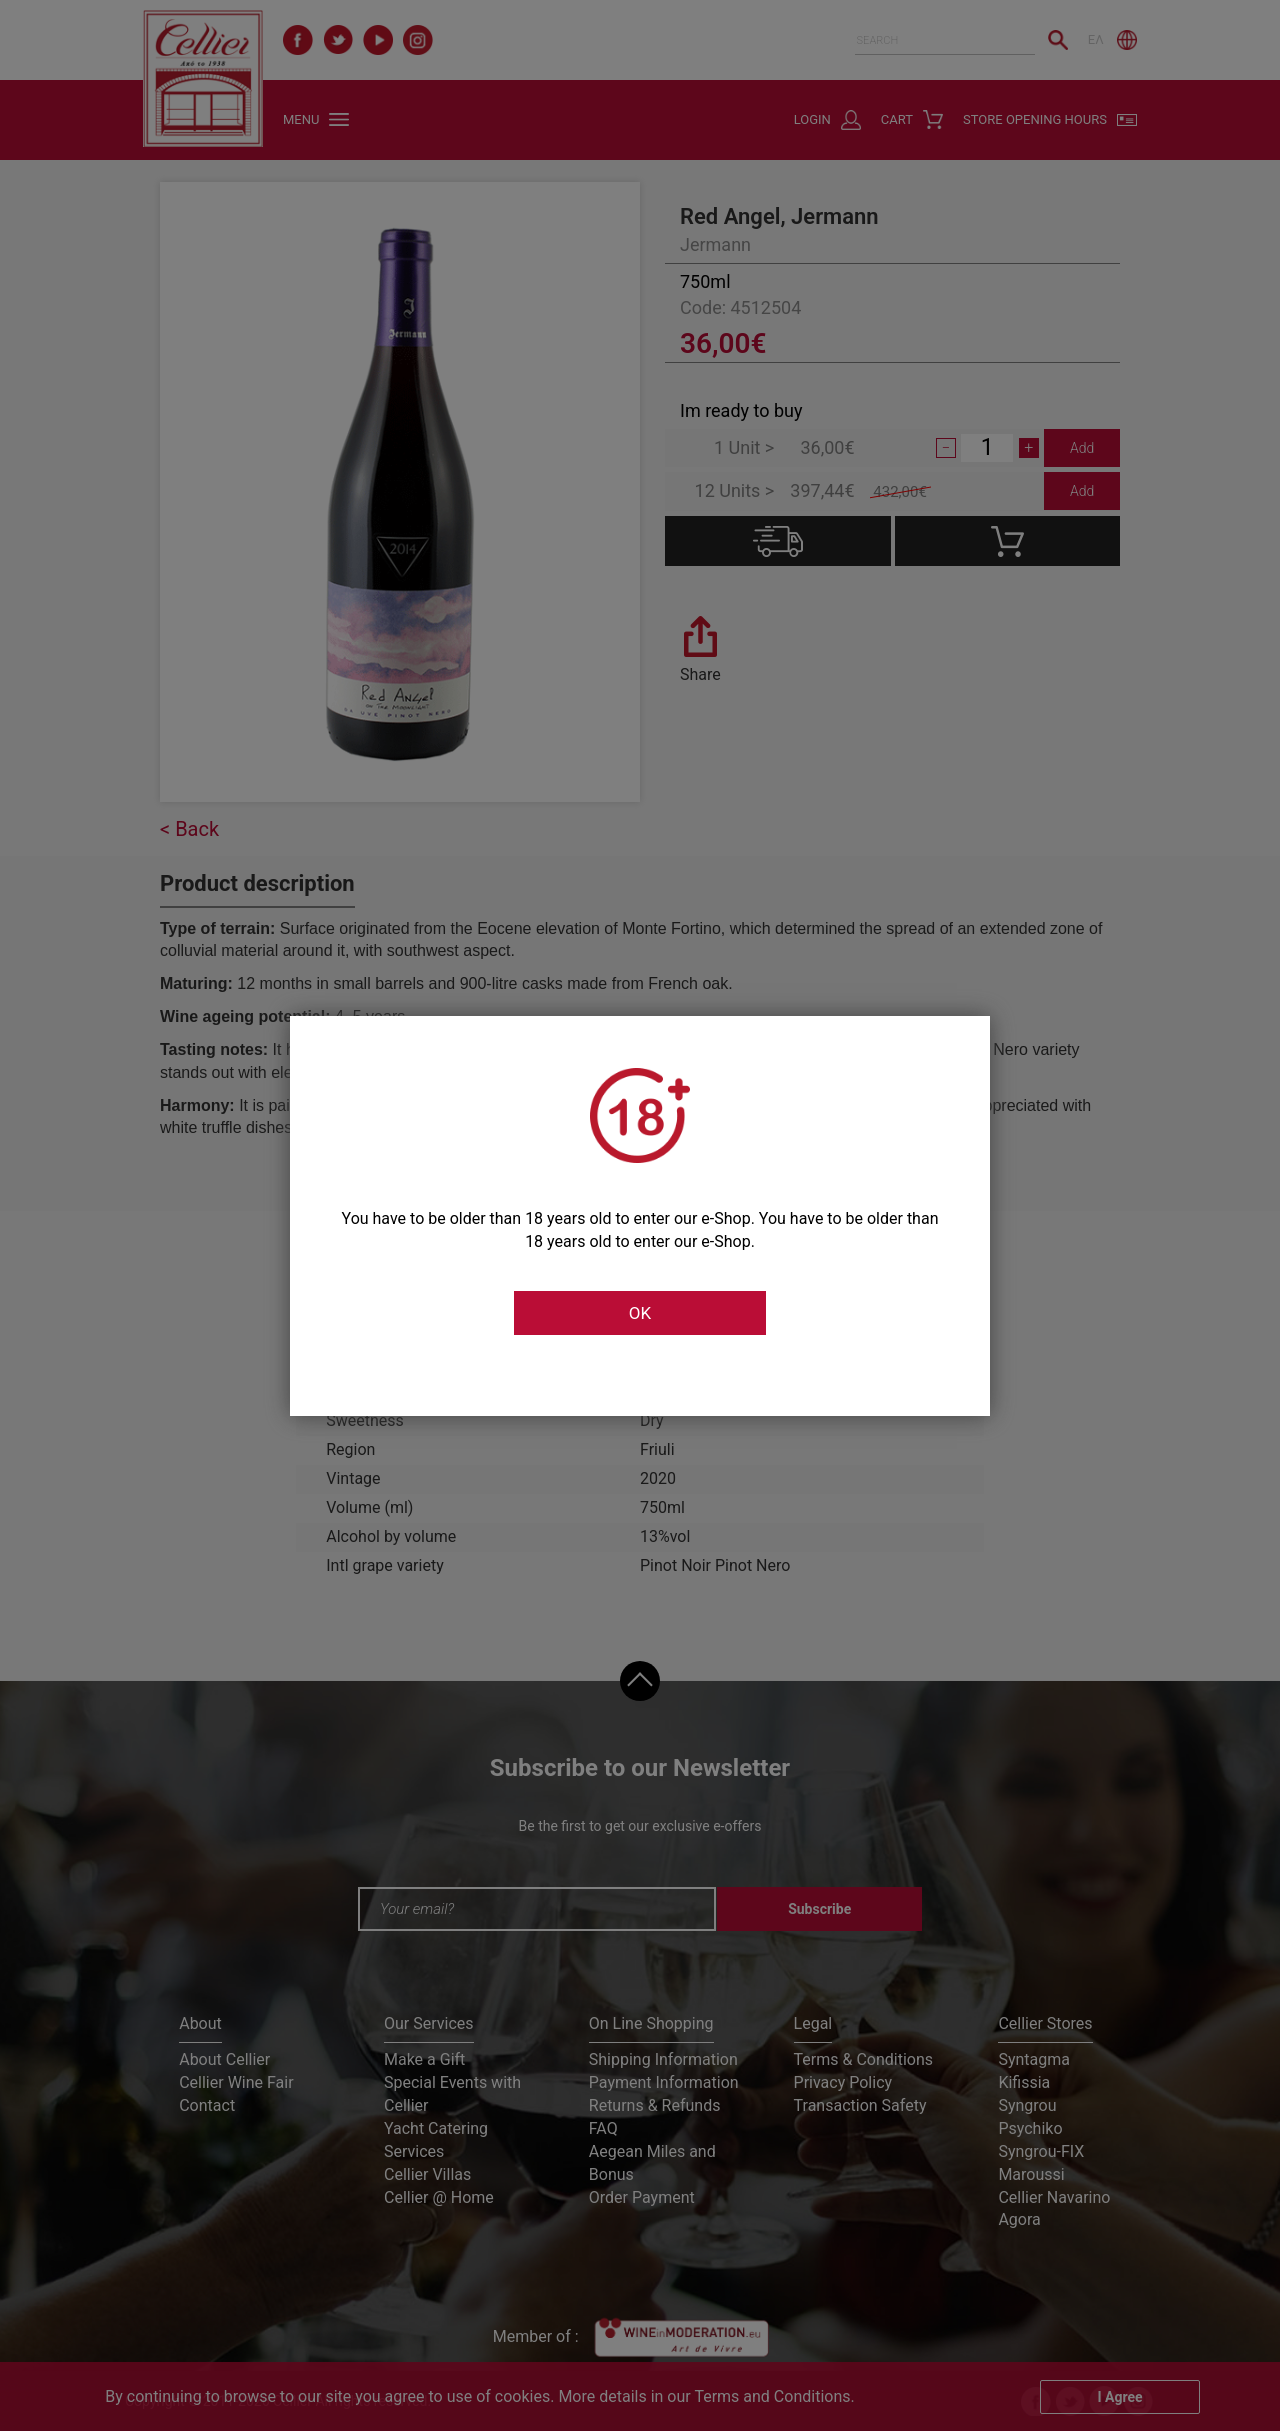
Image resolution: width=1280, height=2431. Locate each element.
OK (640, 1313)
